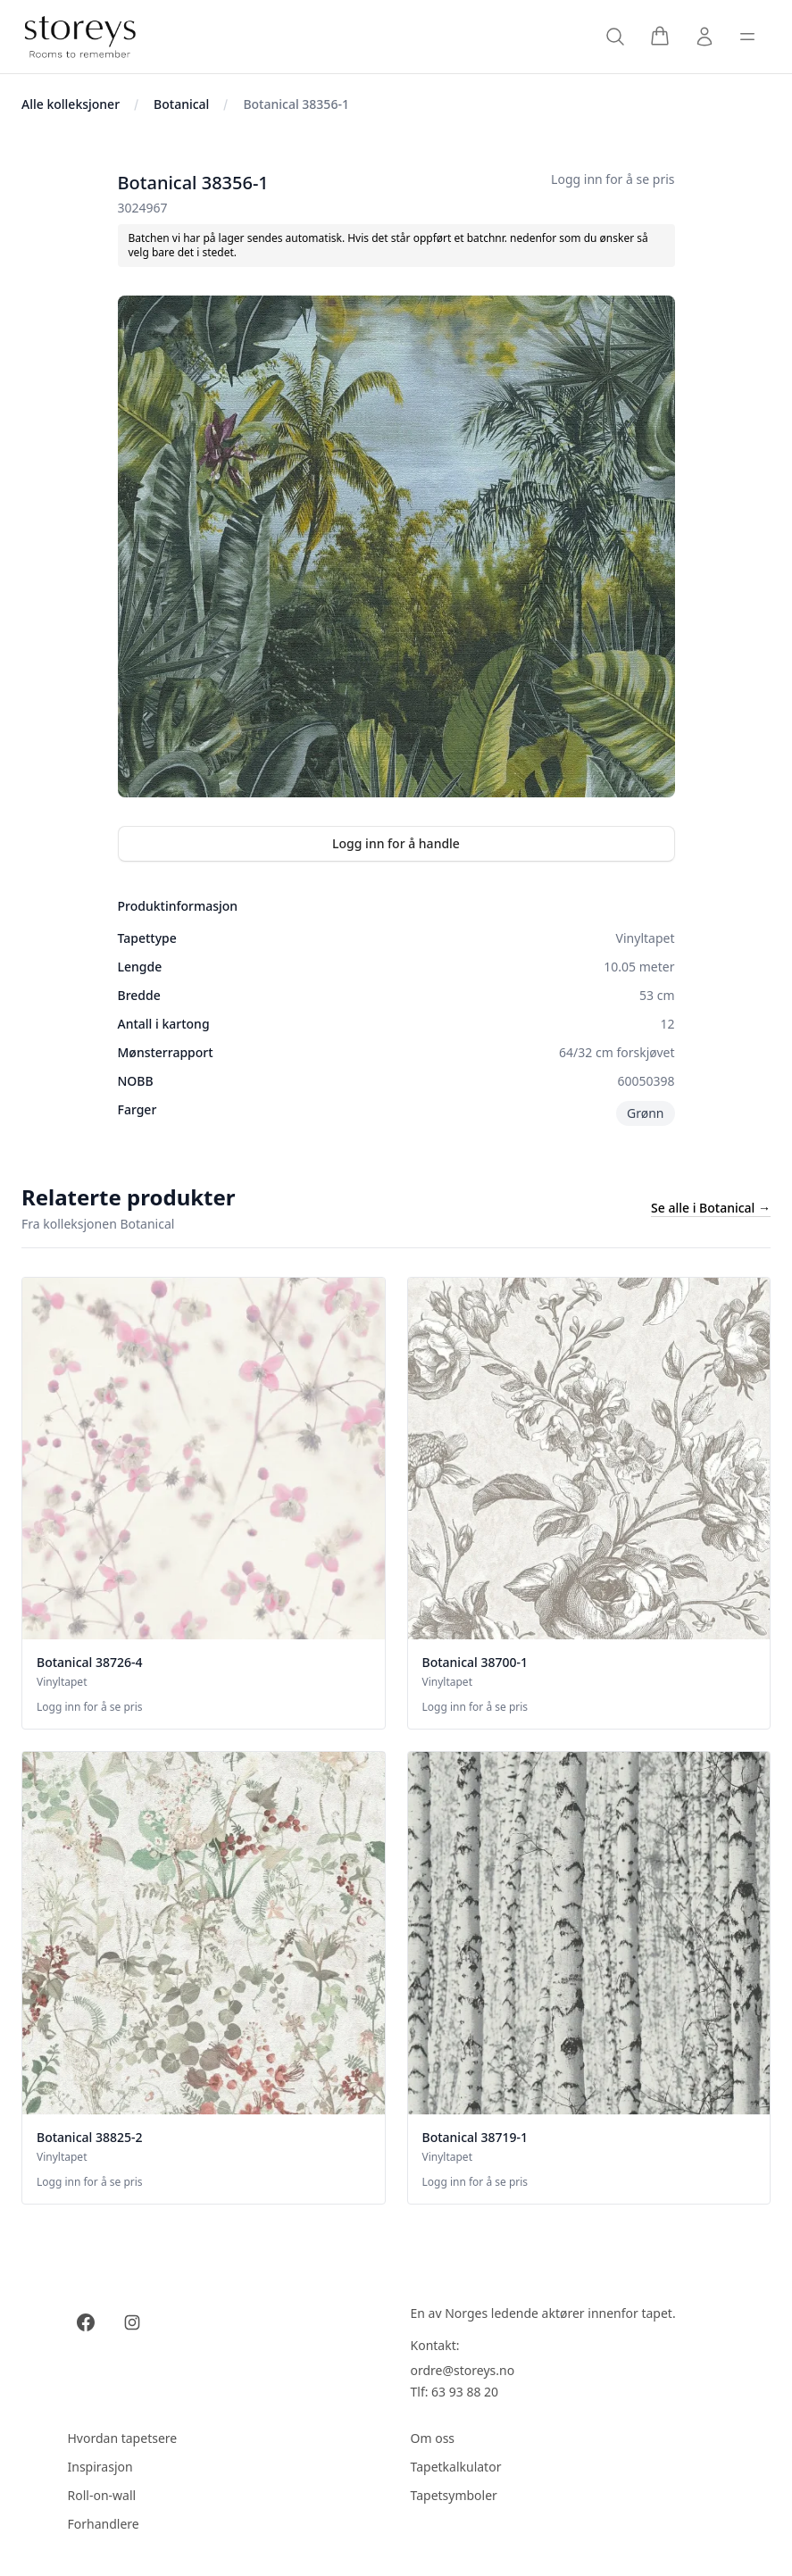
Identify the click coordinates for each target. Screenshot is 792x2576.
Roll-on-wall (102, 2495)
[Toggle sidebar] (747, 36)
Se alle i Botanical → (711, 1207)
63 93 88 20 (464, 2391)
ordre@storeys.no (463, 2370)
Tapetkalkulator (456, 2466)
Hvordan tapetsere (123, 2438)
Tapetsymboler (454, 2495)
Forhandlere (103, 2523)
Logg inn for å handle (396, 843)
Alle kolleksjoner (70, 104)
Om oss (433, 2438)
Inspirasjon (100, 2466)
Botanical (181, 104)
